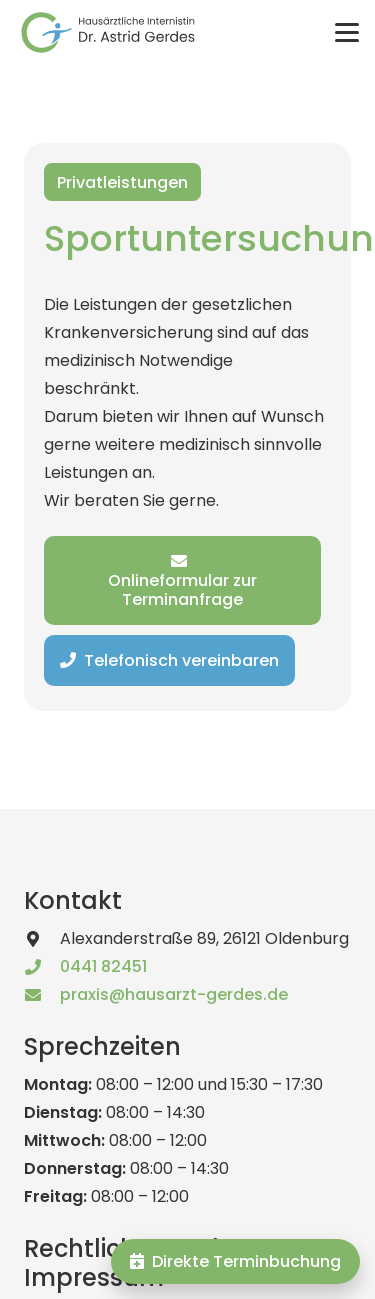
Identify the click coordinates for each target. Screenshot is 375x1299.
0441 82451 (103, 966)
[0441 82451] (42, 967)
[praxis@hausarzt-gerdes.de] (42, 995)
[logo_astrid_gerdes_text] (108, 33)
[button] (347, 33)
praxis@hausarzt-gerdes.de (174, 994)
